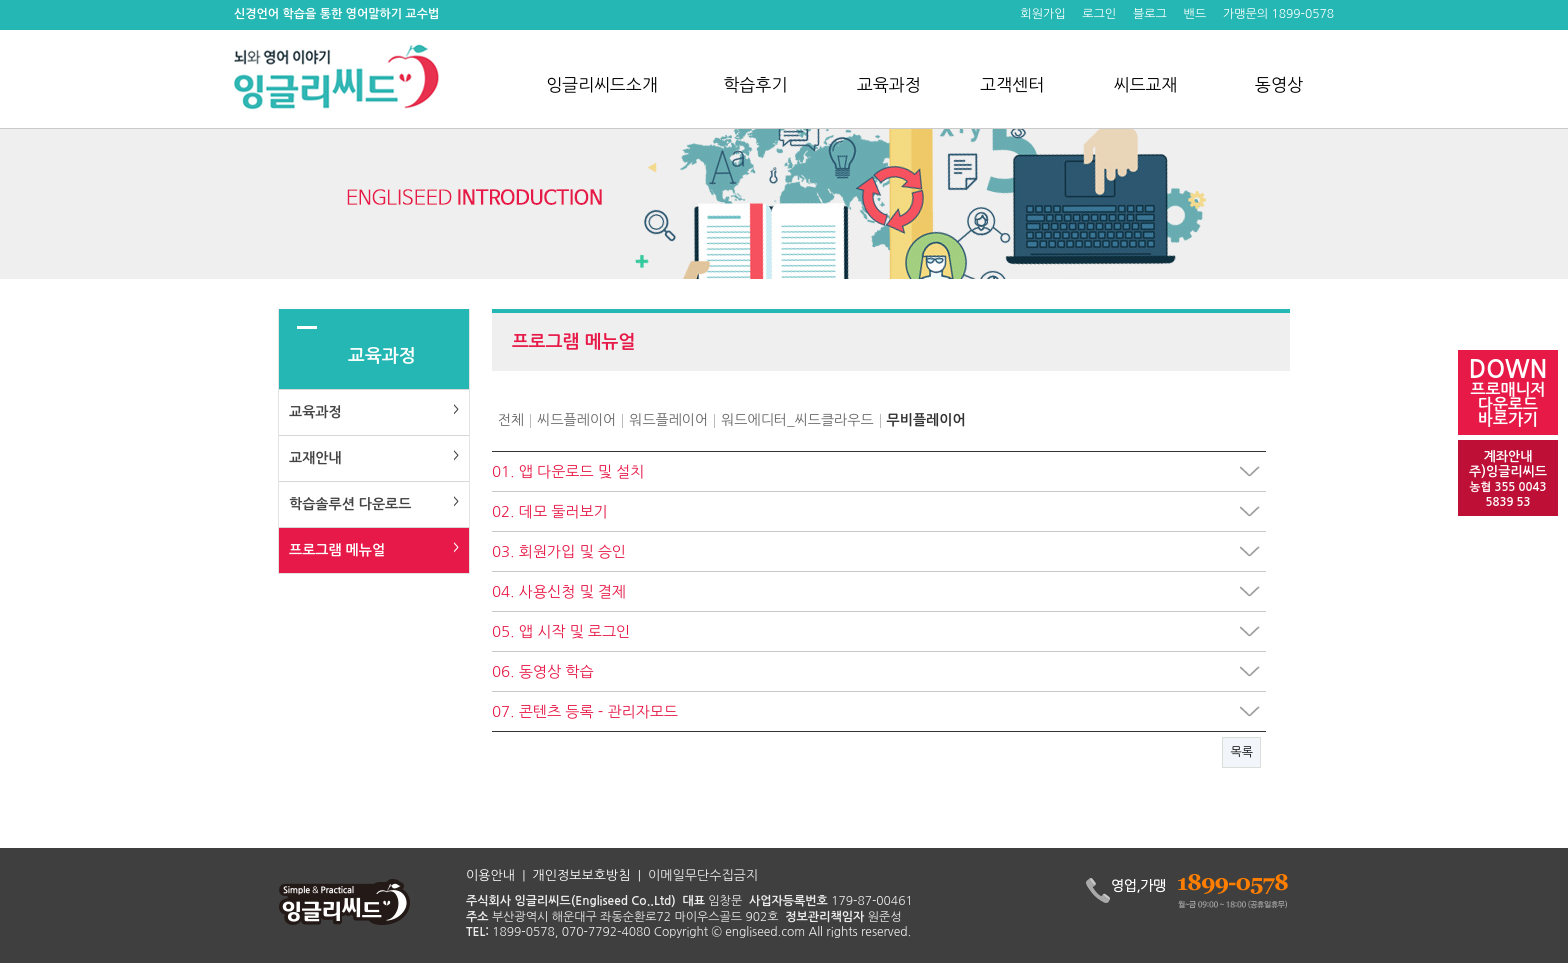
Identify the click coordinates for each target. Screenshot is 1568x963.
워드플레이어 (668, 420)
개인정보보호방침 (582, 875)
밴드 (1195, 14)
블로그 (1150, 14)
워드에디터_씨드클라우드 (797, 420)
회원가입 (1042, 14)
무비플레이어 (926, 420)
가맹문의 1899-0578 (1278, 14)
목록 (1241, 752)
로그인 (1099, 14)
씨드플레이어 (576, 420)
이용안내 (490, 875)
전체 (511, 420)
